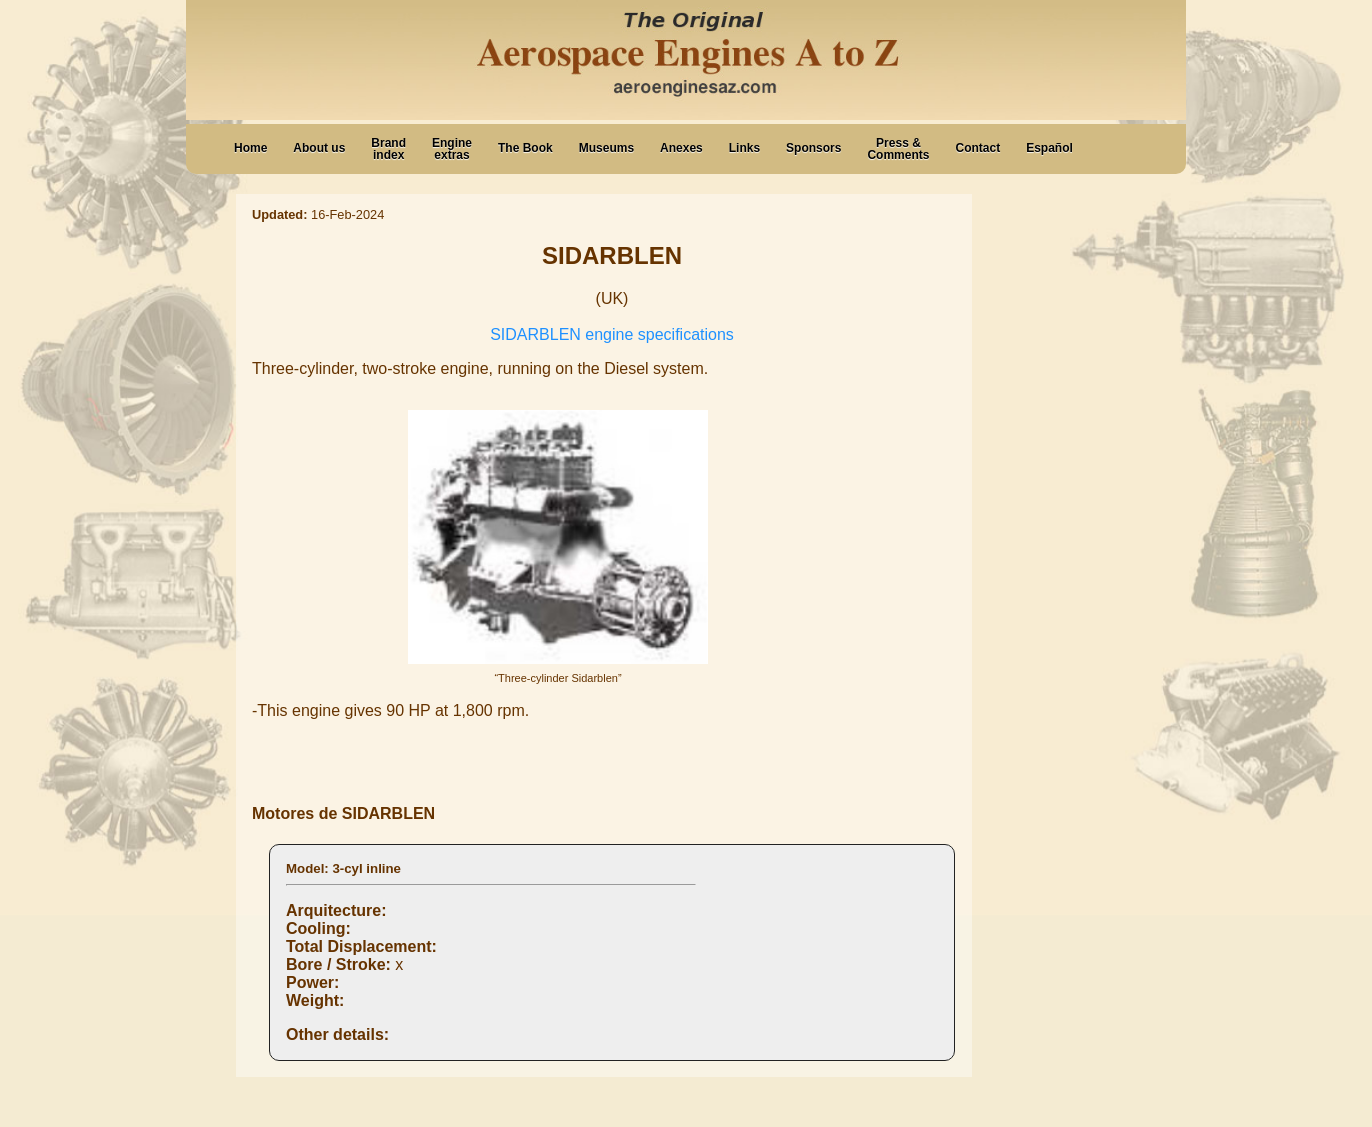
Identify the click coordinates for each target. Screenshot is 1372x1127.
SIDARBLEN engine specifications (612, 334)
